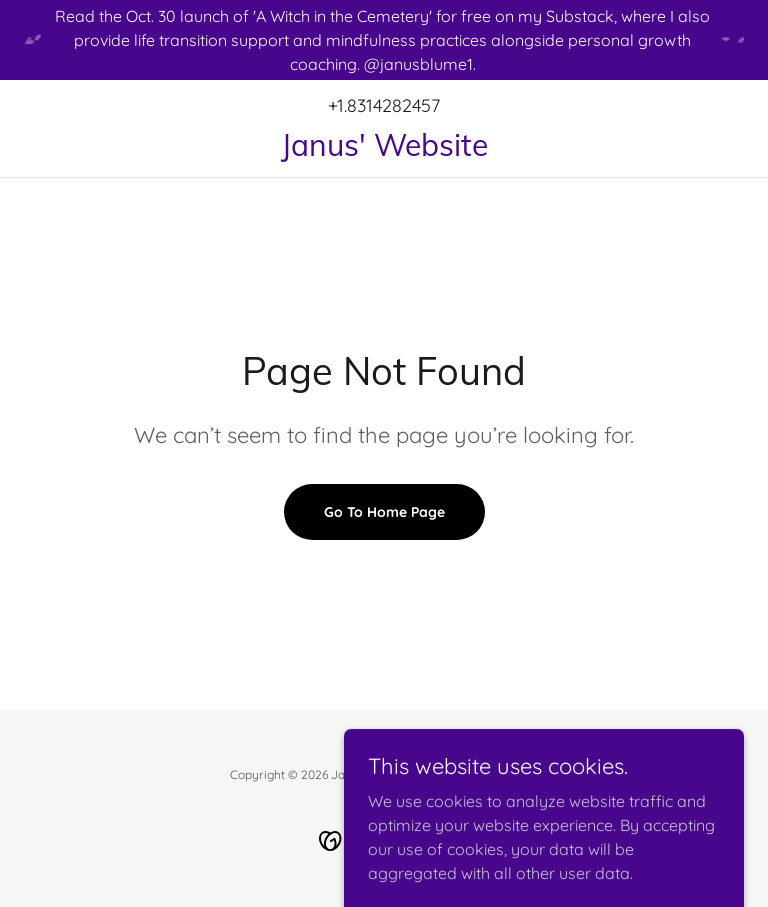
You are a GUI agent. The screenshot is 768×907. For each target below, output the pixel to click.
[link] (384, 150)
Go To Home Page (384, 512)
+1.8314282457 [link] (384, 105)
